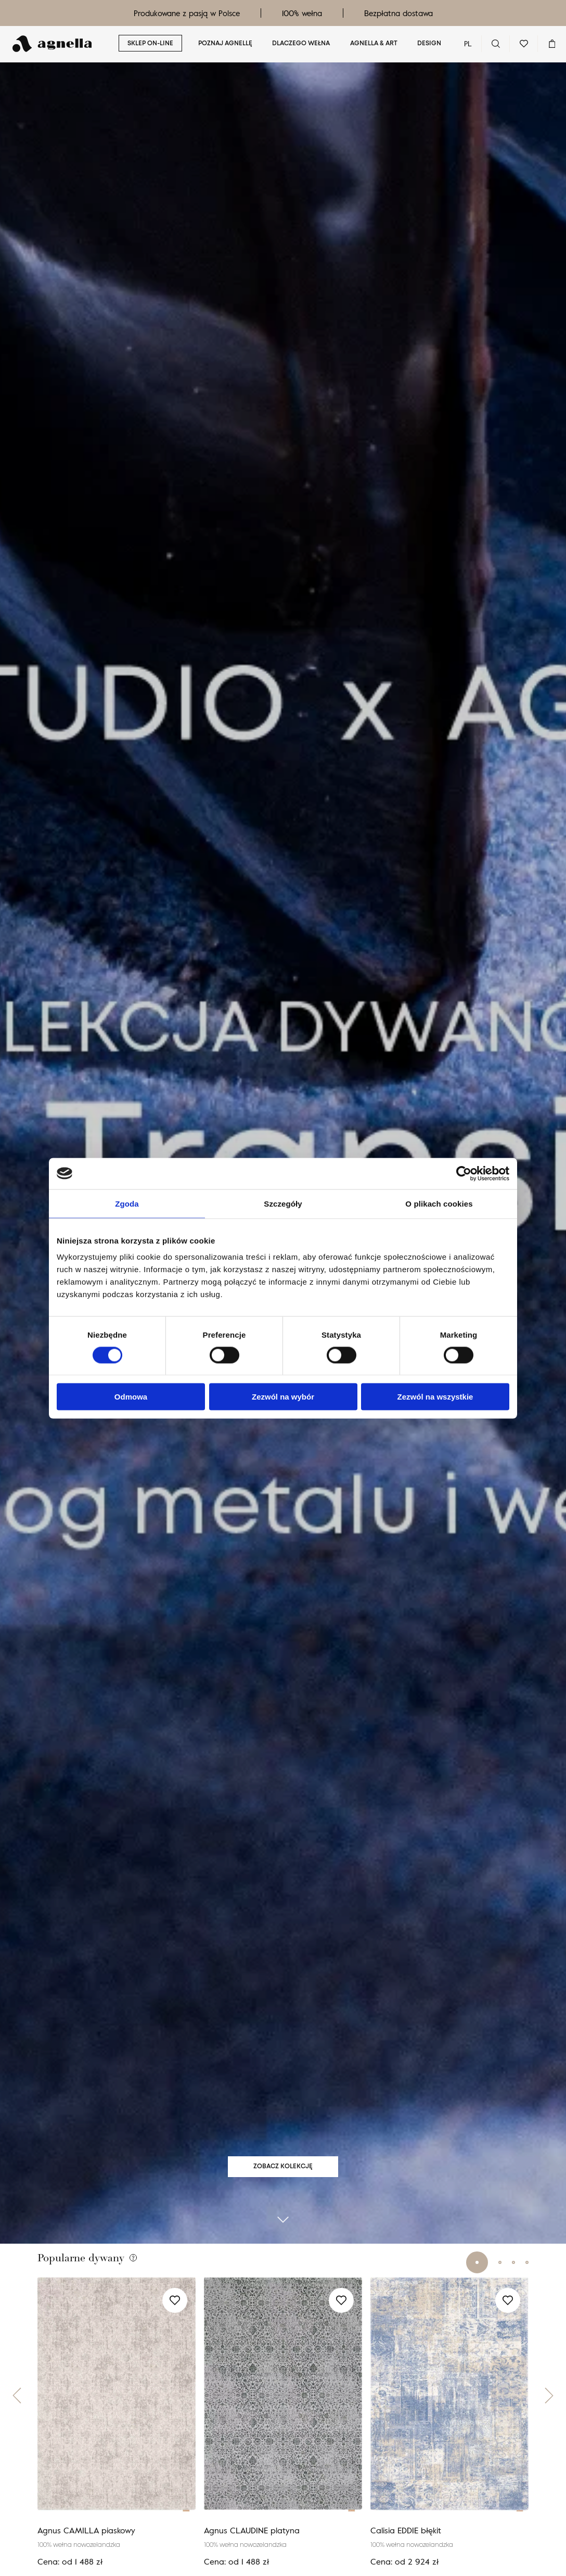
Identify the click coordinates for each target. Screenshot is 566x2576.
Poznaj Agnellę (225, 44)
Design (429, 44)
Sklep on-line (150, 44)
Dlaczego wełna (301, 44)
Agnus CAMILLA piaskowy (86, 2550)
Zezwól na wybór (283, 1396)
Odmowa (130, 1396)
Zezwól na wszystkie (435, 1396)
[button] (16, 2415)
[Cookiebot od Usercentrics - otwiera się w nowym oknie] (463, 1173)
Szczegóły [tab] (283, 1203)
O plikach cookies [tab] (438, 1203)
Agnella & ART (373, 44)
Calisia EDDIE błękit (405, 2550)
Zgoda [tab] (127, 1203)
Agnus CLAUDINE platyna (252, 2550)
